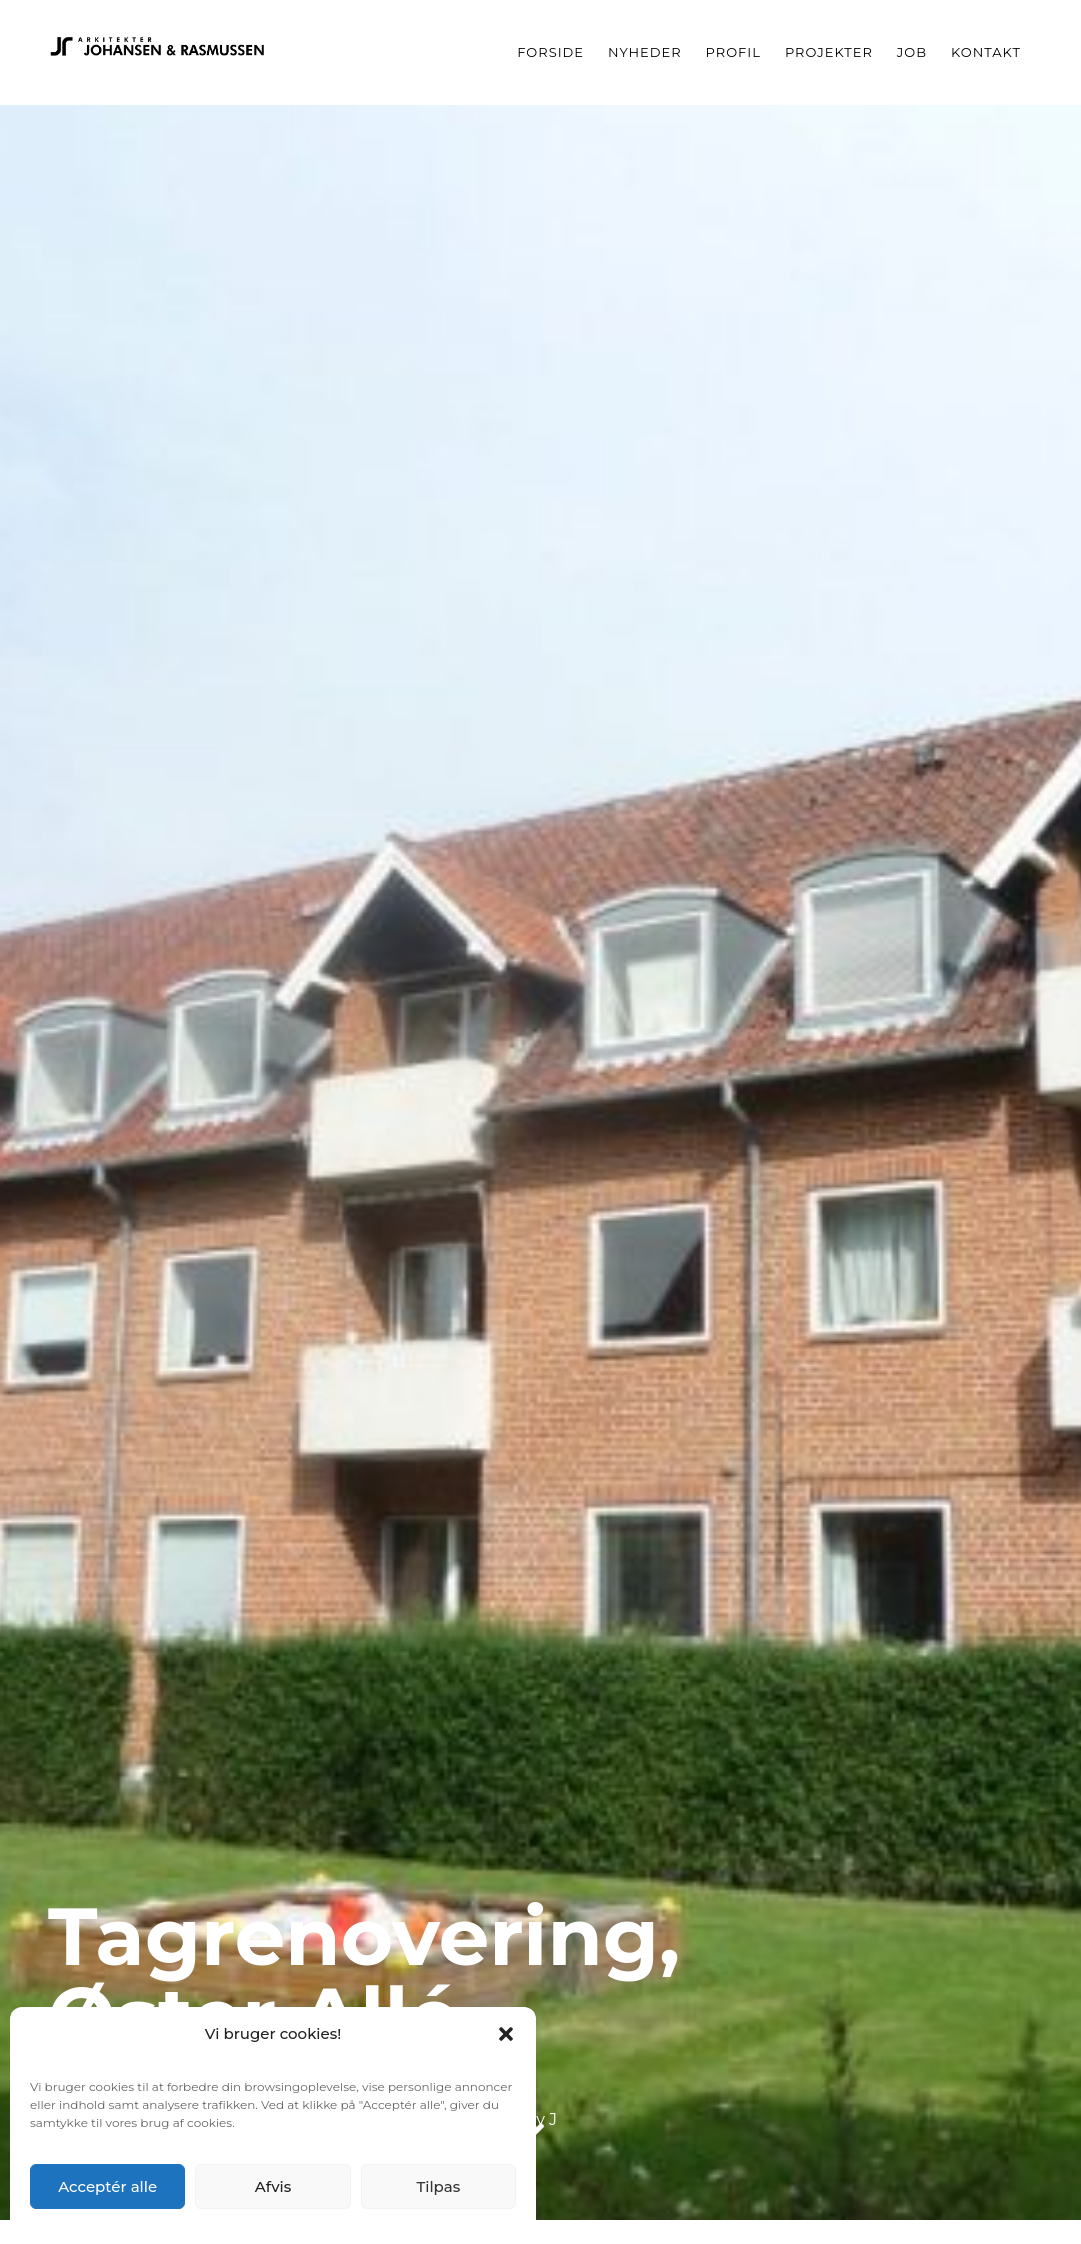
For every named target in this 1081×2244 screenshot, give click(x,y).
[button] (506, 2034)
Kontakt (986, 52)
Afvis (273, 2186)
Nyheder (645, 52)
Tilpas (438, 2186)
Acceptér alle (107, 2186)
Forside (550, 52)
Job (912, 52)
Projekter (829, 52)
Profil (733, 52)
